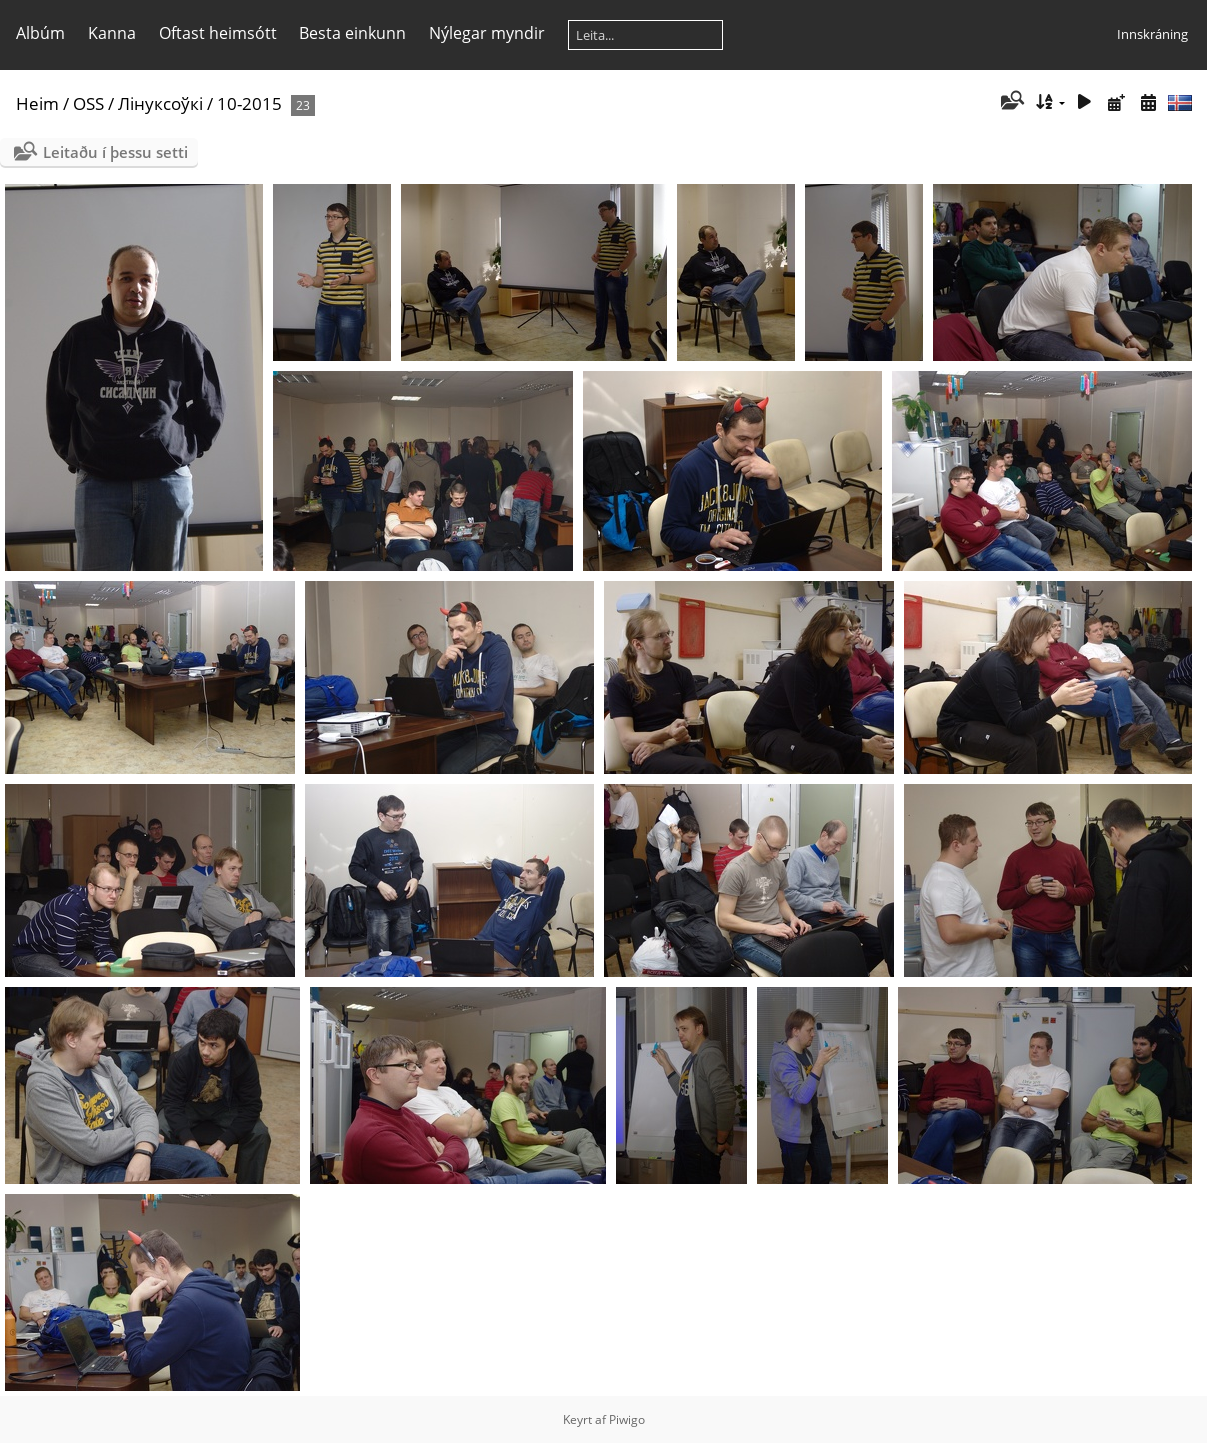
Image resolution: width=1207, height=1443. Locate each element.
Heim (37, 103)
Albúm (40, 33)
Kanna (112, 33)
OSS (88, 103)
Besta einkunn (352, 33)
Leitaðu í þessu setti (115, 152)
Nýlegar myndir (487, 33)
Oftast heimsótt (218, 33)
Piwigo (627, 1419)
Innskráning (1152, 34)
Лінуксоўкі (160, 103)
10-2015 (249, 103)
